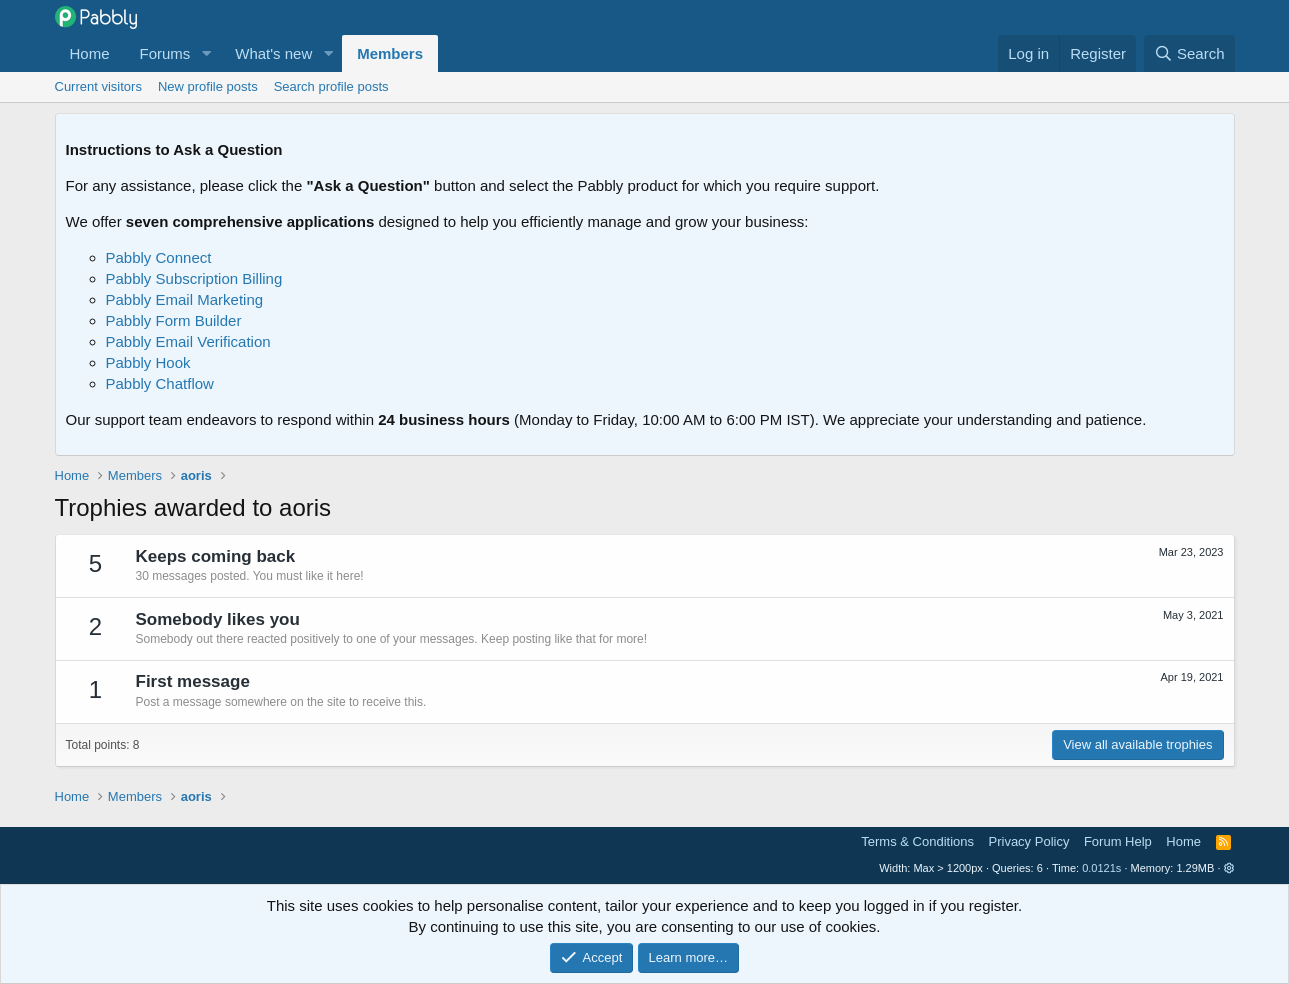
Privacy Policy (1029, 841)
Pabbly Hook (148, 362)
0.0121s (1101, 868)
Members (390, 53)
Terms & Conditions (917, 841)
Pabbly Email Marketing (185, 299)
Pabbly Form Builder (174, 320)
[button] (206, 53)
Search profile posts (331, 86)
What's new (273, 53)
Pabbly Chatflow (160, 383)
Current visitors (98, 86)
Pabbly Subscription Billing (194, 278)
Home (90, 53)
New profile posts (208, 86)
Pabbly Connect (159, 257)
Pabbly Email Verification (188, 341)
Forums (165, 53)
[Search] (1189, 53)
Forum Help (1118, 841)
